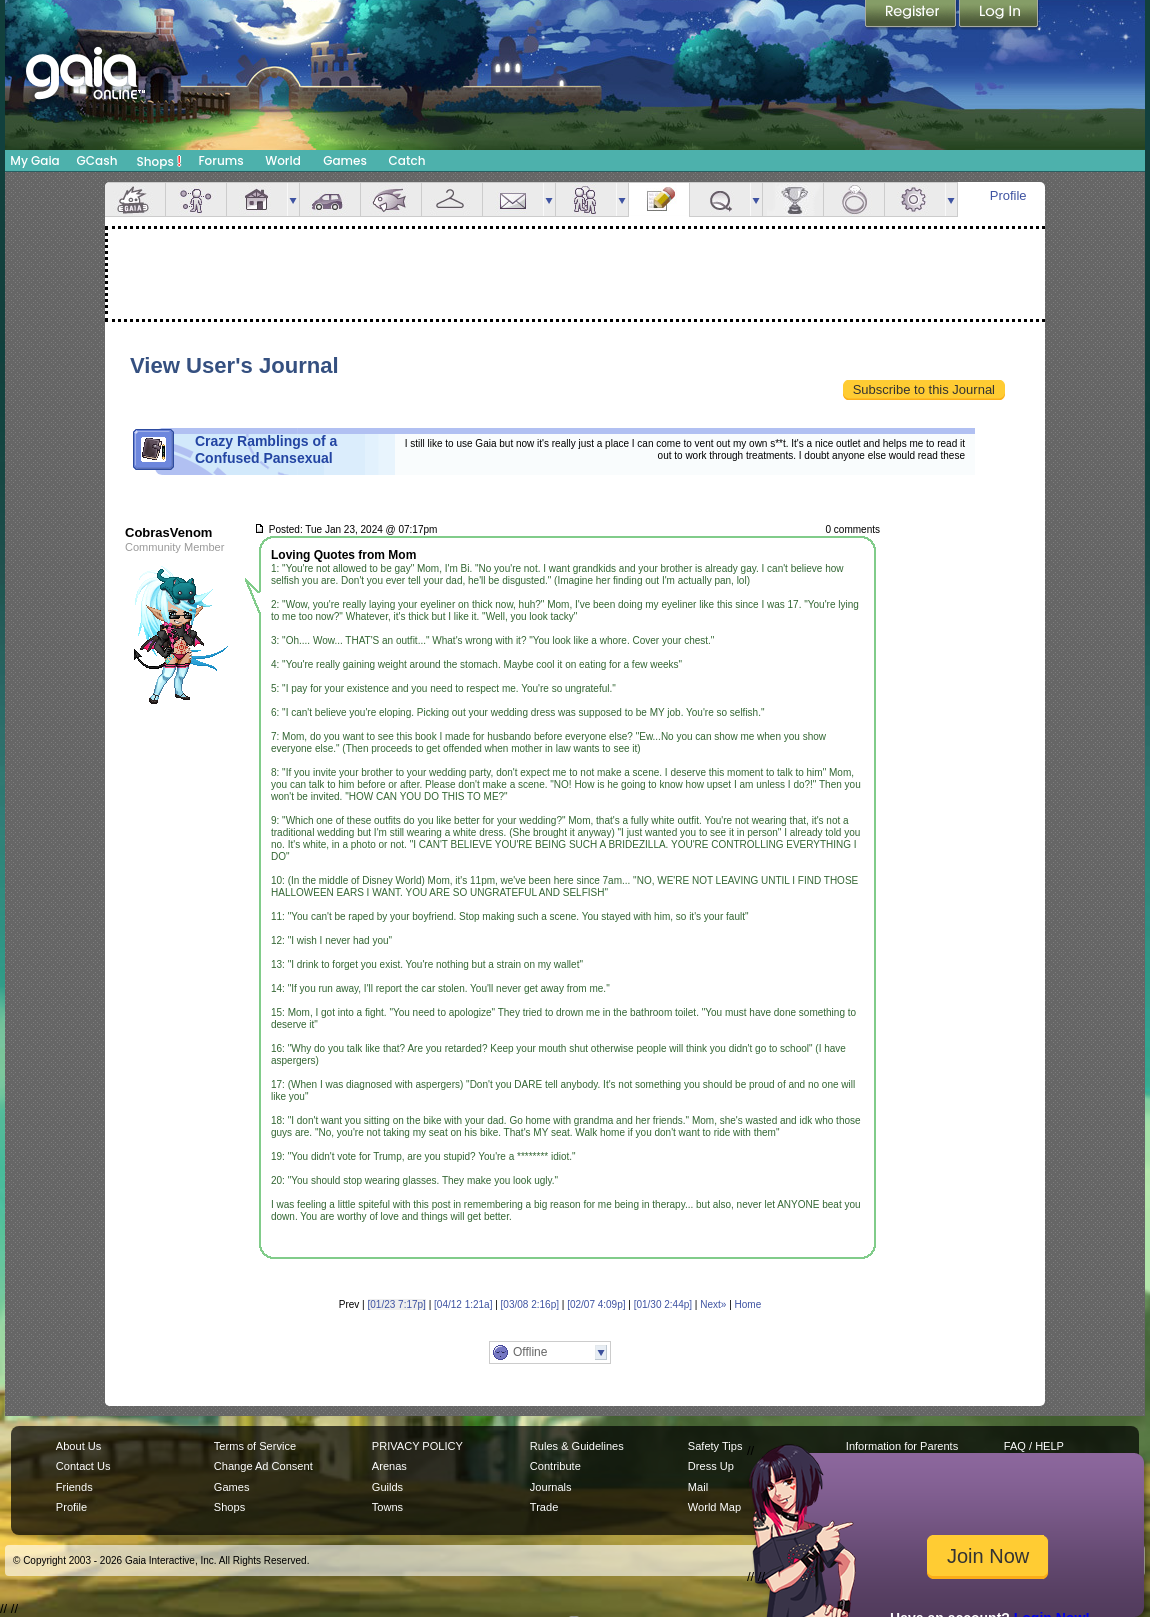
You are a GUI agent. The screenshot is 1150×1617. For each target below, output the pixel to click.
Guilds (387, 1487)
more (293, 199)
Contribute (555, 1466)
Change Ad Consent (263, 1466)
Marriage (854, 199)
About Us (78, 1446)
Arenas (389, 1466)
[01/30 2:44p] (663, 1304)
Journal (659, 199)
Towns (387, 1507)
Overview (135, 199)
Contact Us (83, 1466)
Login (999, 15)
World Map (714, 1507)
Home (748, 1304)
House (257, 199)
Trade (544, 1507)
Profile (1008, 195)
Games (345, 160)
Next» (713, 1304)
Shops (159, 161)
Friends (586, 199)
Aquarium (391, 199)
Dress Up (711, 1466)
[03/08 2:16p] (530, 1304)
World (283, 160)
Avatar (196, 199)
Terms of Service (255, 1446)
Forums (220, 160)
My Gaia (34, 160)
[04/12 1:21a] (463, 1304)
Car (330, 199)
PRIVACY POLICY (417, 1446)
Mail (513, 199)
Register (912, 15)
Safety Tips (715, 1446)
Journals (551, 1487)
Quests (720, 199)
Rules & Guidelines (577, 1446)
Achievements (793, 199)
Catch (407, 160)
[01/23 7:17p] (397, 1304)
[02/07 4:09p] (596, 1304)
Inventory (452, 199)
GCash (97, 160)
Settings (915, 199)
